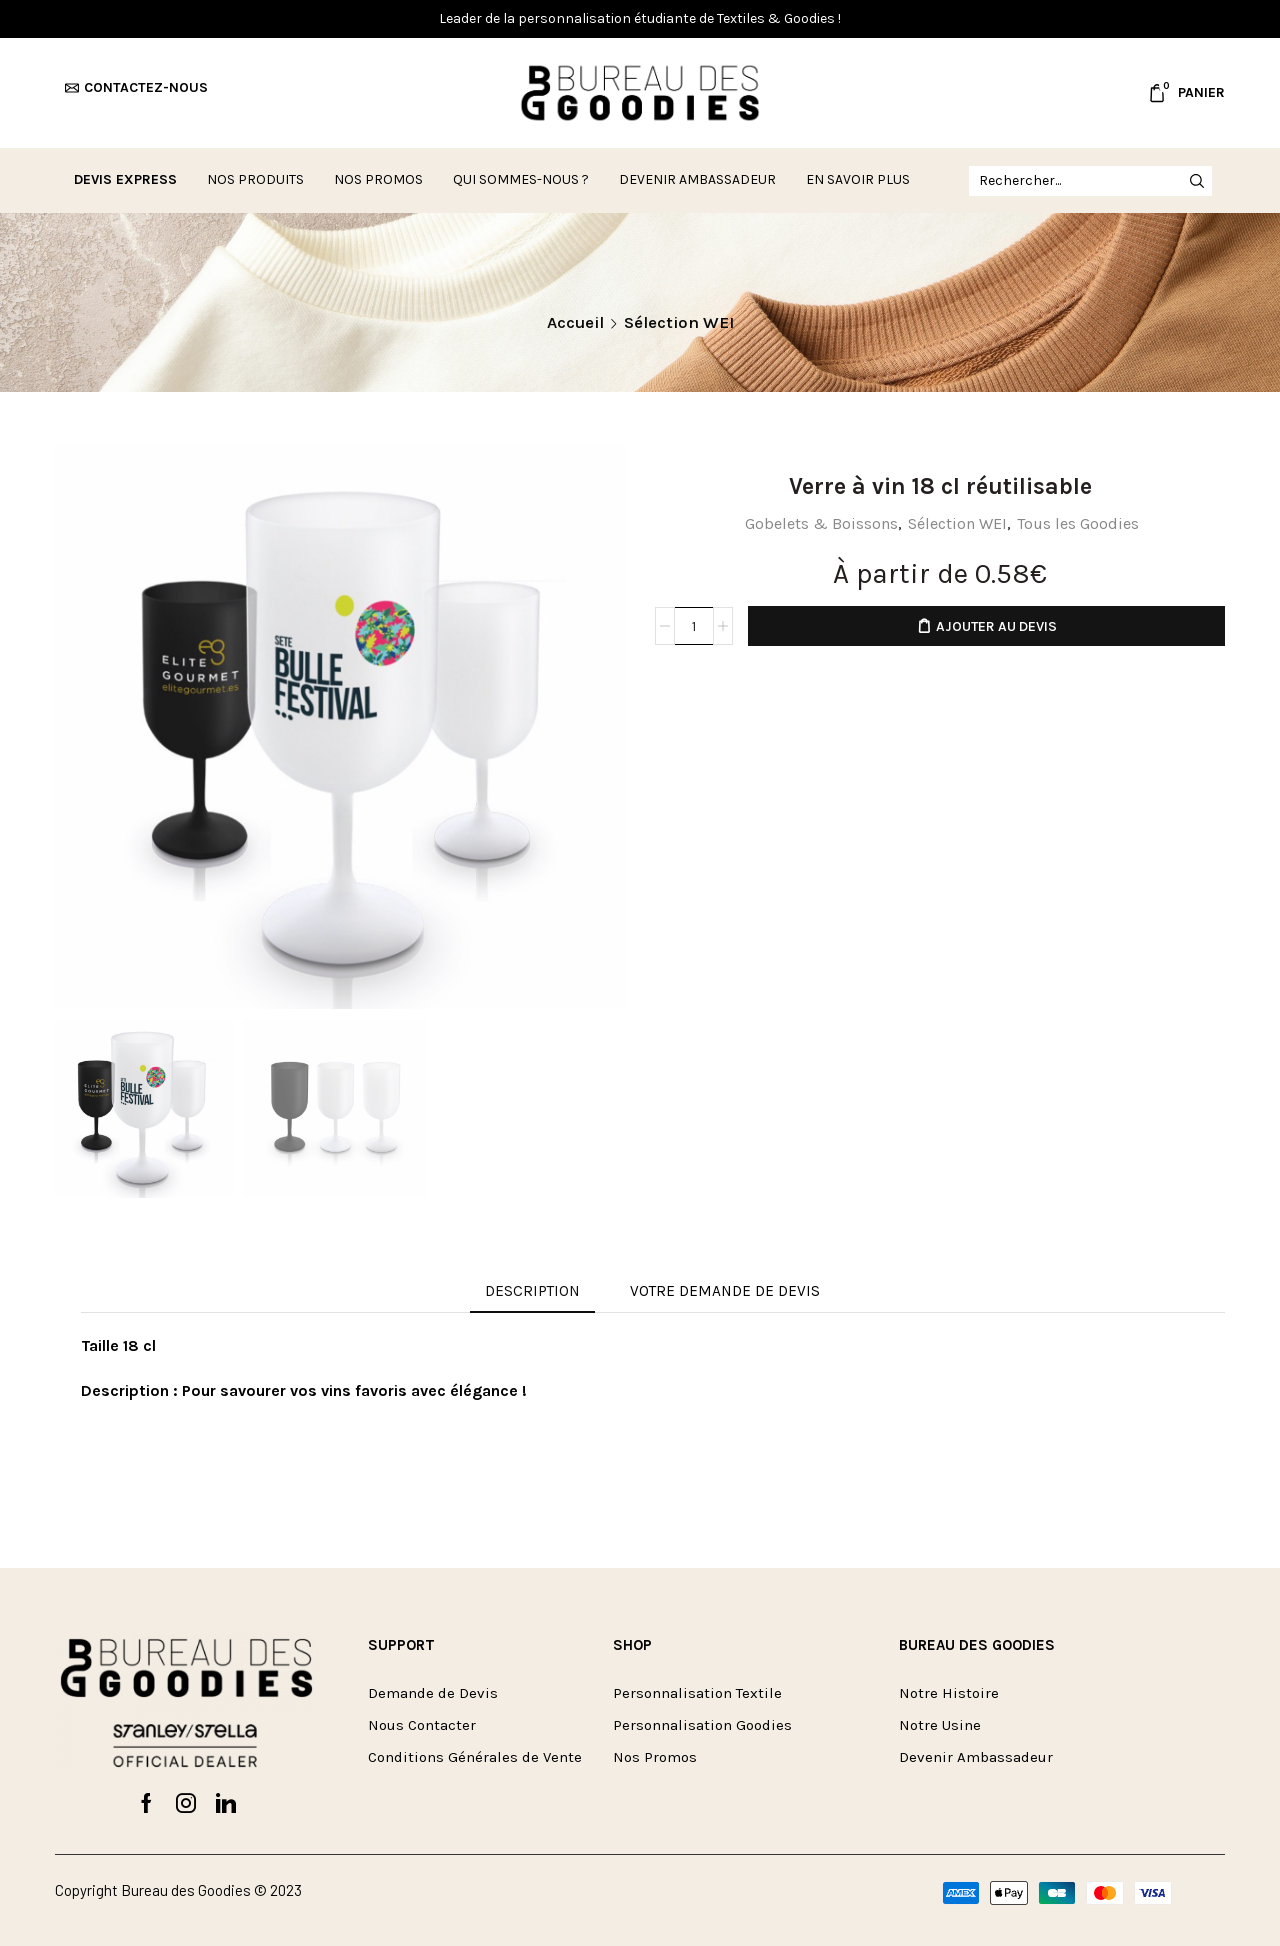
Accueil (575, 322)
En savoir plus (858, 179)
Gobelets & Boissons (821, 523)
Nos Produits (255, 179)
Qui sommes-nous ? (521, 179)
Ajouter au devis (996, 626)
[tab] (532, 1291)
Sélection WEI (679, 322)
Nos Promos (378, 179)
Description (532, 1291)
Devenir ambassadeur (697, 179)
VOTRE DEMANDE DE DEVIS (725, 1291)
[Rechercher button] (1197, 181)
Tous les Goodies (1078, 523)
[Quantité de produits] (694, 626)
